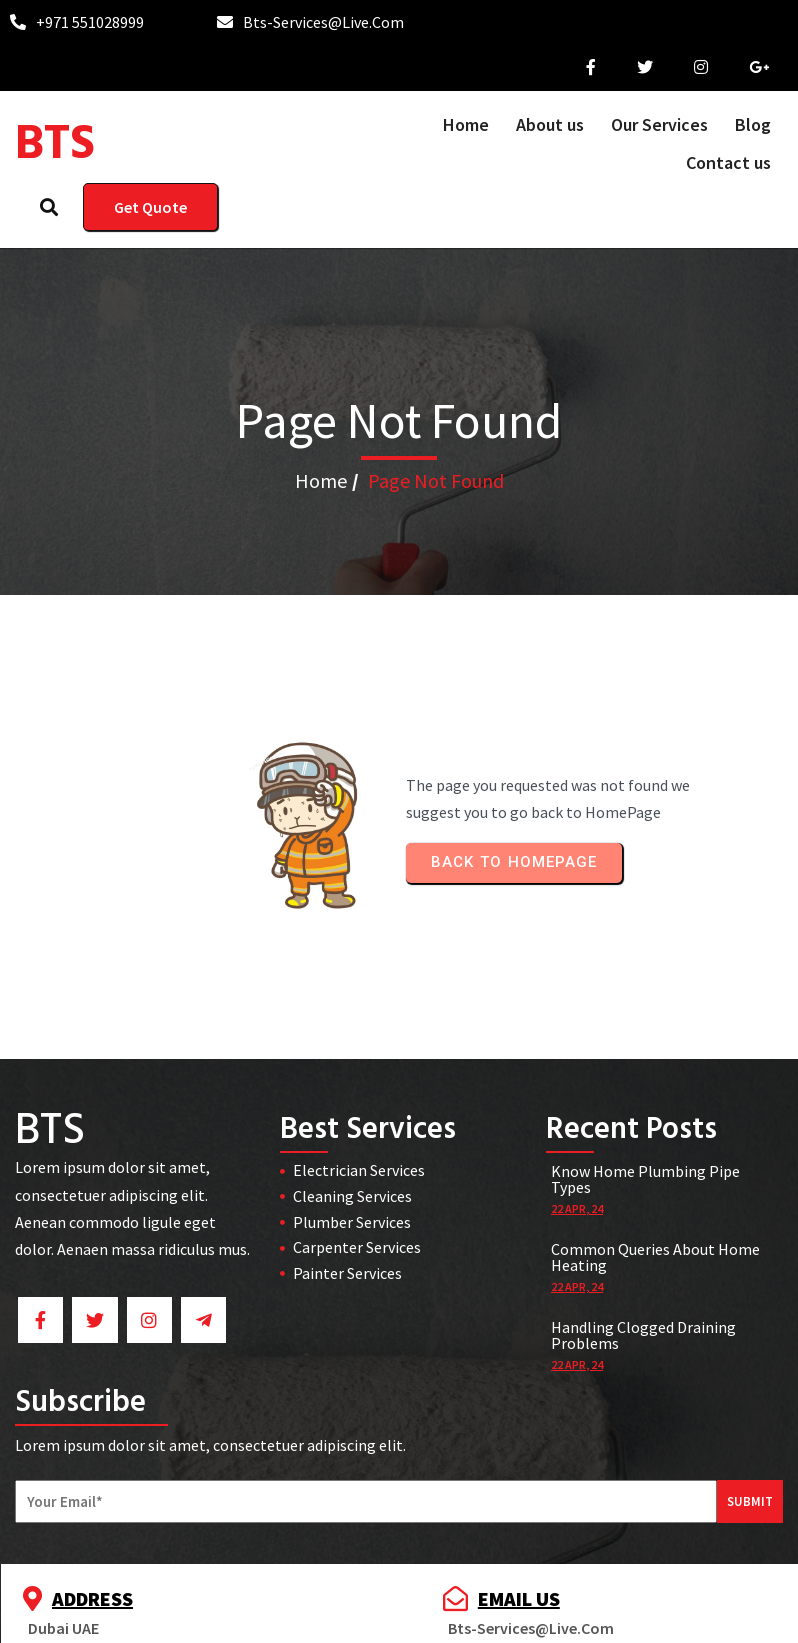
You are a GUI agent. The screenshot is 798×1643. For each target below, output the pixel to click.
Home (321, 474)
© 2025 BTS (399, 1615)
